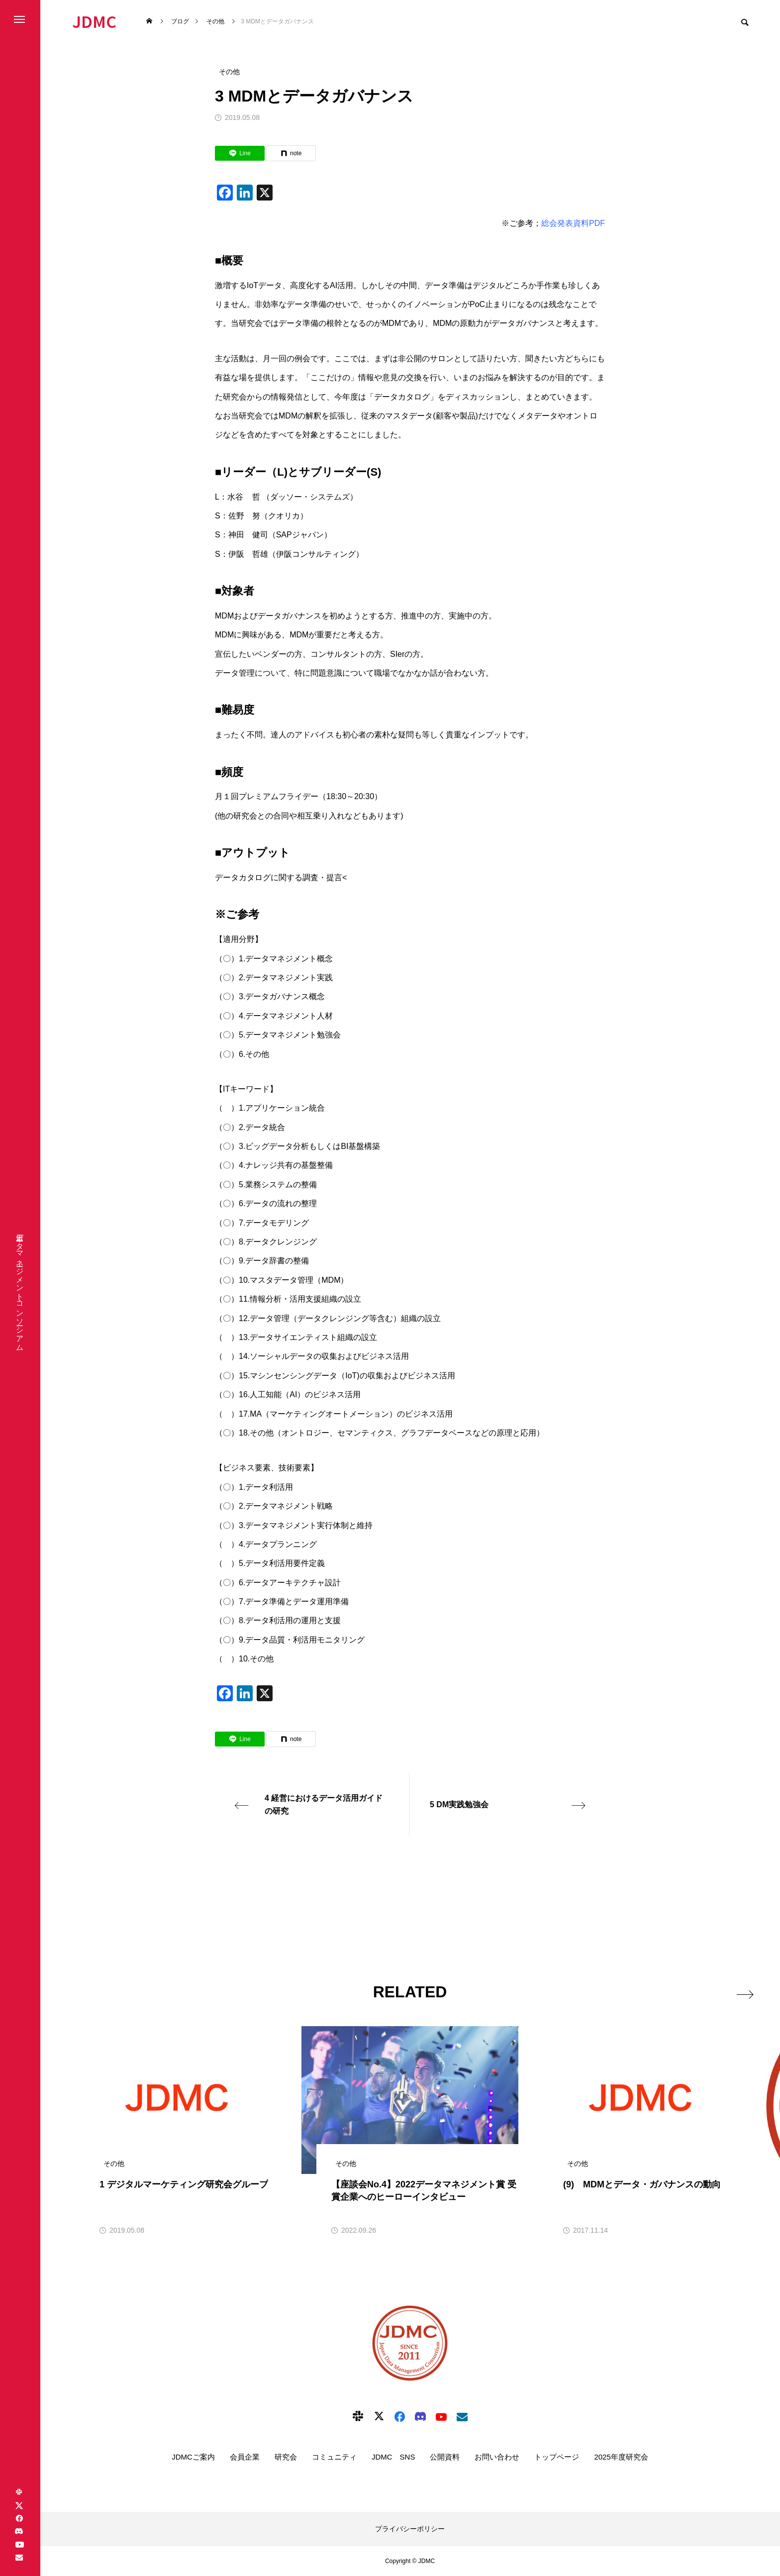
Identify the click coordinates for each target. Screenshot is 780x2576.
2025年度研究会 (621, 2457)
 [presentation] (739, 1991)
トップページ (556, 2457)
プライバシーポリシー (410, 2529)
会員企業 (245, 2457)
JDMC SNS (393, 2457)
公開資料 (445, 2457)
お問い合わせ (497, 2457)
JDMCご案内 (193, 2457)
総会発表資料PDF (573, 223)
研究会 (286, 2457)
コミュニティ (334, 2457)
